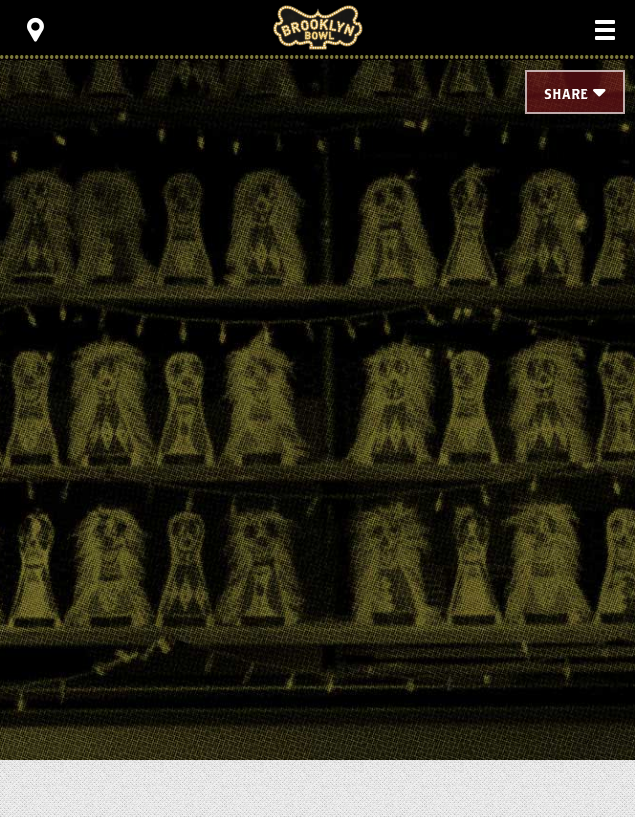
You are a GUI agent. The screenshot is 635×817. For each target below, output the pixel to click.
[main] (317, 360)
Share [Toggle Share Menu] (566, 95)
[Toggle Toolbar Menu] (35, 30)
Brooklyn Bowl (318, 27)
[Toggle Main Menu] (605, 30)
